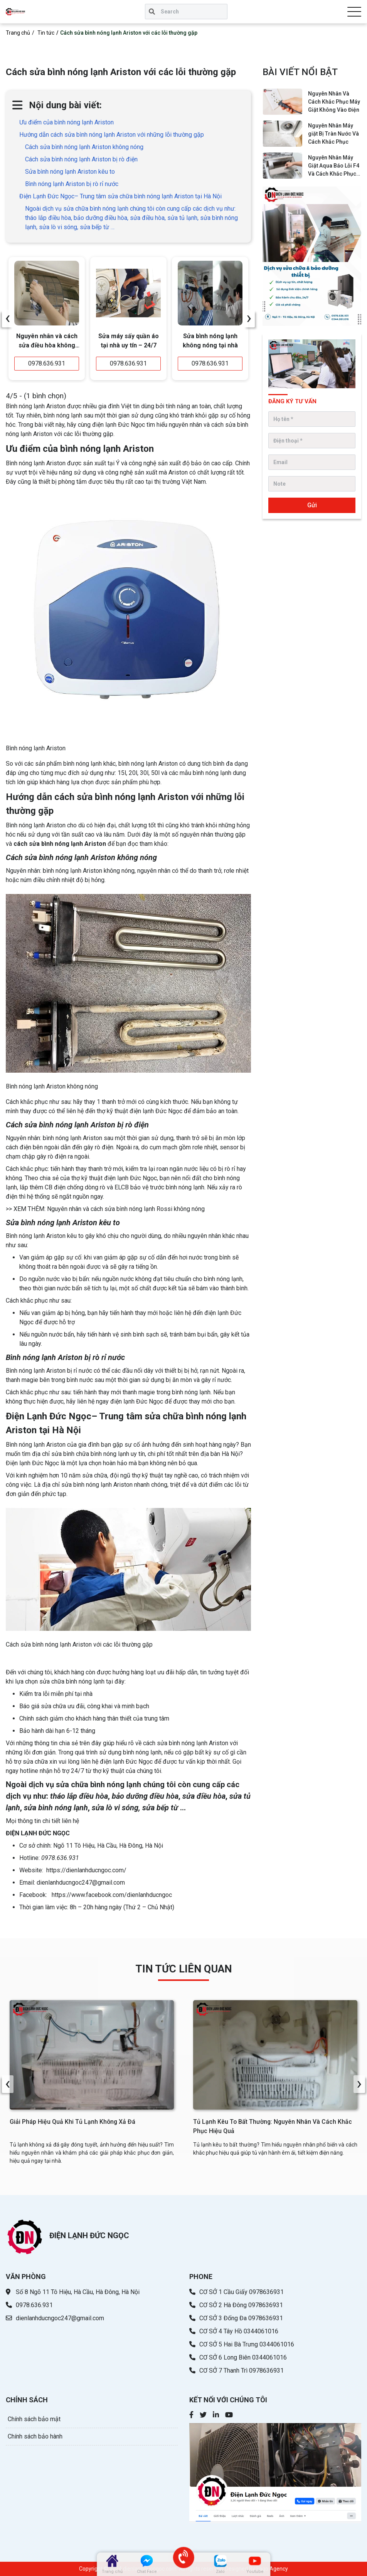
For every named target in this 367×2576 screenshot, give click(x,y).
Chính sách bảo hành (35, 2436)
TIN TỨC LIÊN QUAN (183, 1969)
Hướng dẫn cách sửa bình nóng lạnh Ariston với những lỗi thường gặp (111, 134)
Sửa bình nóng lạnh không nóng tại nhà (210, 340)
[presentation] (7, 318)
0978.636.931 (46, 363)
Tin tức (45, 33)
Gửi (312, 505)
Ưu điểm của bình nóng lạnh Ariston (66, 122)
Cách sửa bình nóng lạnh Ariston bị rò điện (81, 159)
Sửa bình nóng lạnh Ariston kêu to (70, 171)
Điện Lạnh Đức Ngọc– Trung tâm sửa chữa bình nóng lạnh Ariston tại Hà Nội (120, 196)
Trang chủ (18, 33)
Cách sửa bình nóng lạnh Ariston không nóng (84, 147)
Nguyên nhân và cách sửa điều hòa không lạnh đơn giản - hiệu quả (46, 341)
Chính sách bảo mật (34, 2419)
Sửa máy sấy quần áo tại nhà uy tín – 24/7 (128, 340)
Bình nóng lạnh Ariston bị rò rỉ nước (71, 184)
